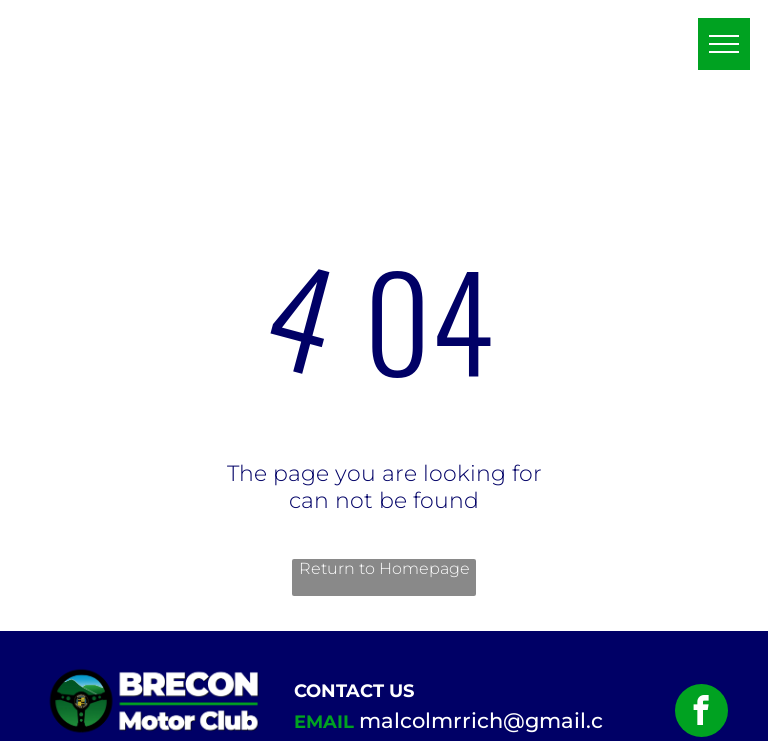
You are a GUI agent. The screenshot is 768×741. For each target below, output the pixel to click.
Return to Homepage (384, 568)
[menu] (724, 44)
